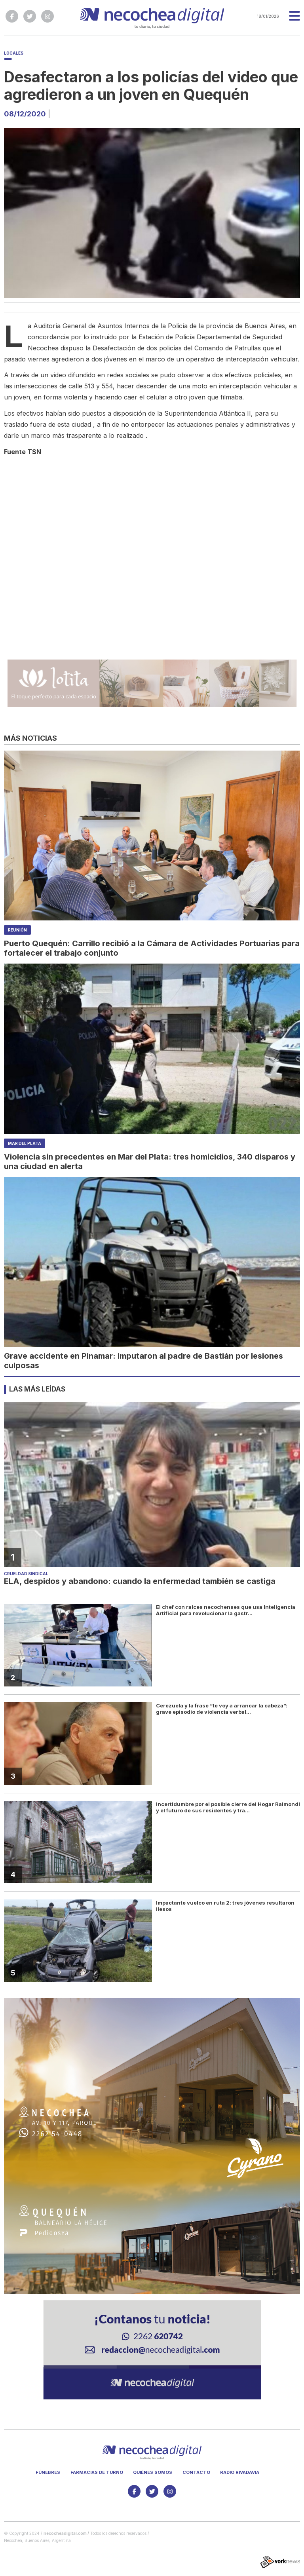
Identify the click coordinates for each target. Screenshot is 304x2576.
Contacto (196, 2472)
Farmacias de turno (96, 2472)
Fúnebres (48, 2472)
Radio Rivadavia (239, 2472)
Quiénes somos (152, 2472)
